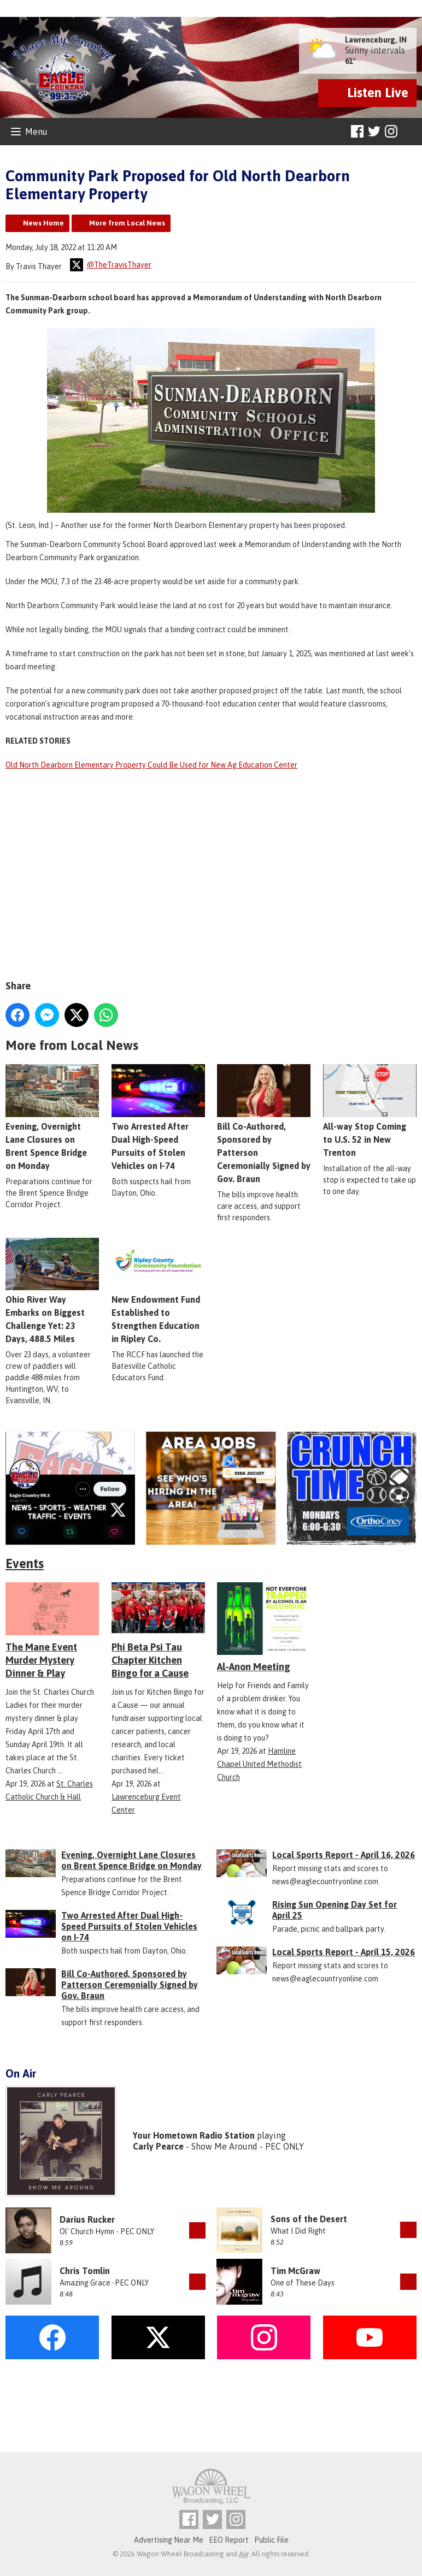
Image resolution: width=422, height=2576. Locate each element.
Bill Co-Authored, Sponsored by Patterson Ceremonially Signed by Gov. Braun (263, 1123)
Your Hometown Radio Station (194, 2135)
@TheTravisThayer (110, 264)
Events (24, 1563)
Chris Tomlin (85, 2271)
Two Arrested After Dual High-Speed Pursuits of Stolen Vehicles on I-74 (129, 1926)
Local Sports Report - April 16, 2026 (343, 1855)
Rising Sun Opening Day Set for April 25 (334, 1910)
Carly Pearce (158, 2146)
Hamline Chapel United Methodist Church (259, 1764)
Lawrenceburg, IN (376, 39)
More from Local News (127, 223)
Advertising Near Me (168, 2540)
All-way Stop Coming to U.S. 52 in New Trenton (370, 1110)
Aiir (243, 2554)
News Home (43, 223)
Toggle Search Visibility (410, 132)
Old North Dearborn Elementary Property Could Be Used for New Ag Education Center (151, 765)
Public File (271, 2540)
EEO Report (229, 2540)
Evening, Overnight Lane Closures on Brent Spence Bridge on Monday (131, 1860)
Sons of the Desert (309, 2219)
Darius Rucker (87, 2219)
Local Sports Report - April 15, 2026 (343, 1952)
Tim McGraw (295, 2271)
